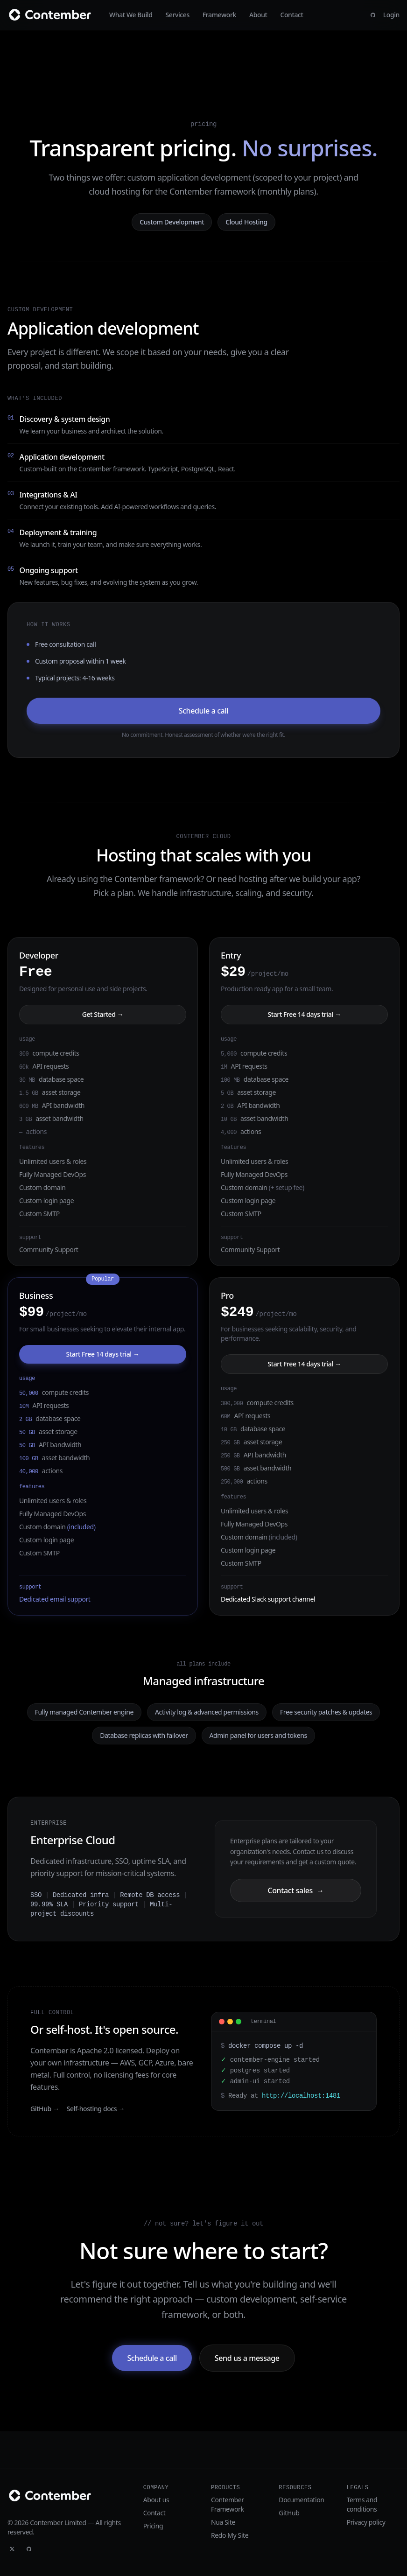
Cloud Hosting (246, 221)
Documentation (301, 2499)
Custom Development (172, 221)
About (258, 14)
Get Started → (103, 1014)
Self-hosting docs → (96, 2108)
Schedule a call (203, 711)
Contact (291, 14)
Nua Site (223, 2522)
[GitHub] (373, 15)
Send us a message (247, 2358)
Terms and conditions (362, 2504)
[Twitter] (12, 2549)
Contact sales (295, 1890)
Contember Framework (227, 2504)
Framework (219, 14)
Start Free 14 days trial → (304, 1014)
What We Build (131, 14)
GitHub (289, 2512)
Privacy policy (366, 2522)
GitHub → (44, 2108)
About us (156, 2499)
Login (391, 14)
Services (177, 14)
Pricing (153, 2525)
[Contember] (52, 15)
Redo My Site (229, 2535)
